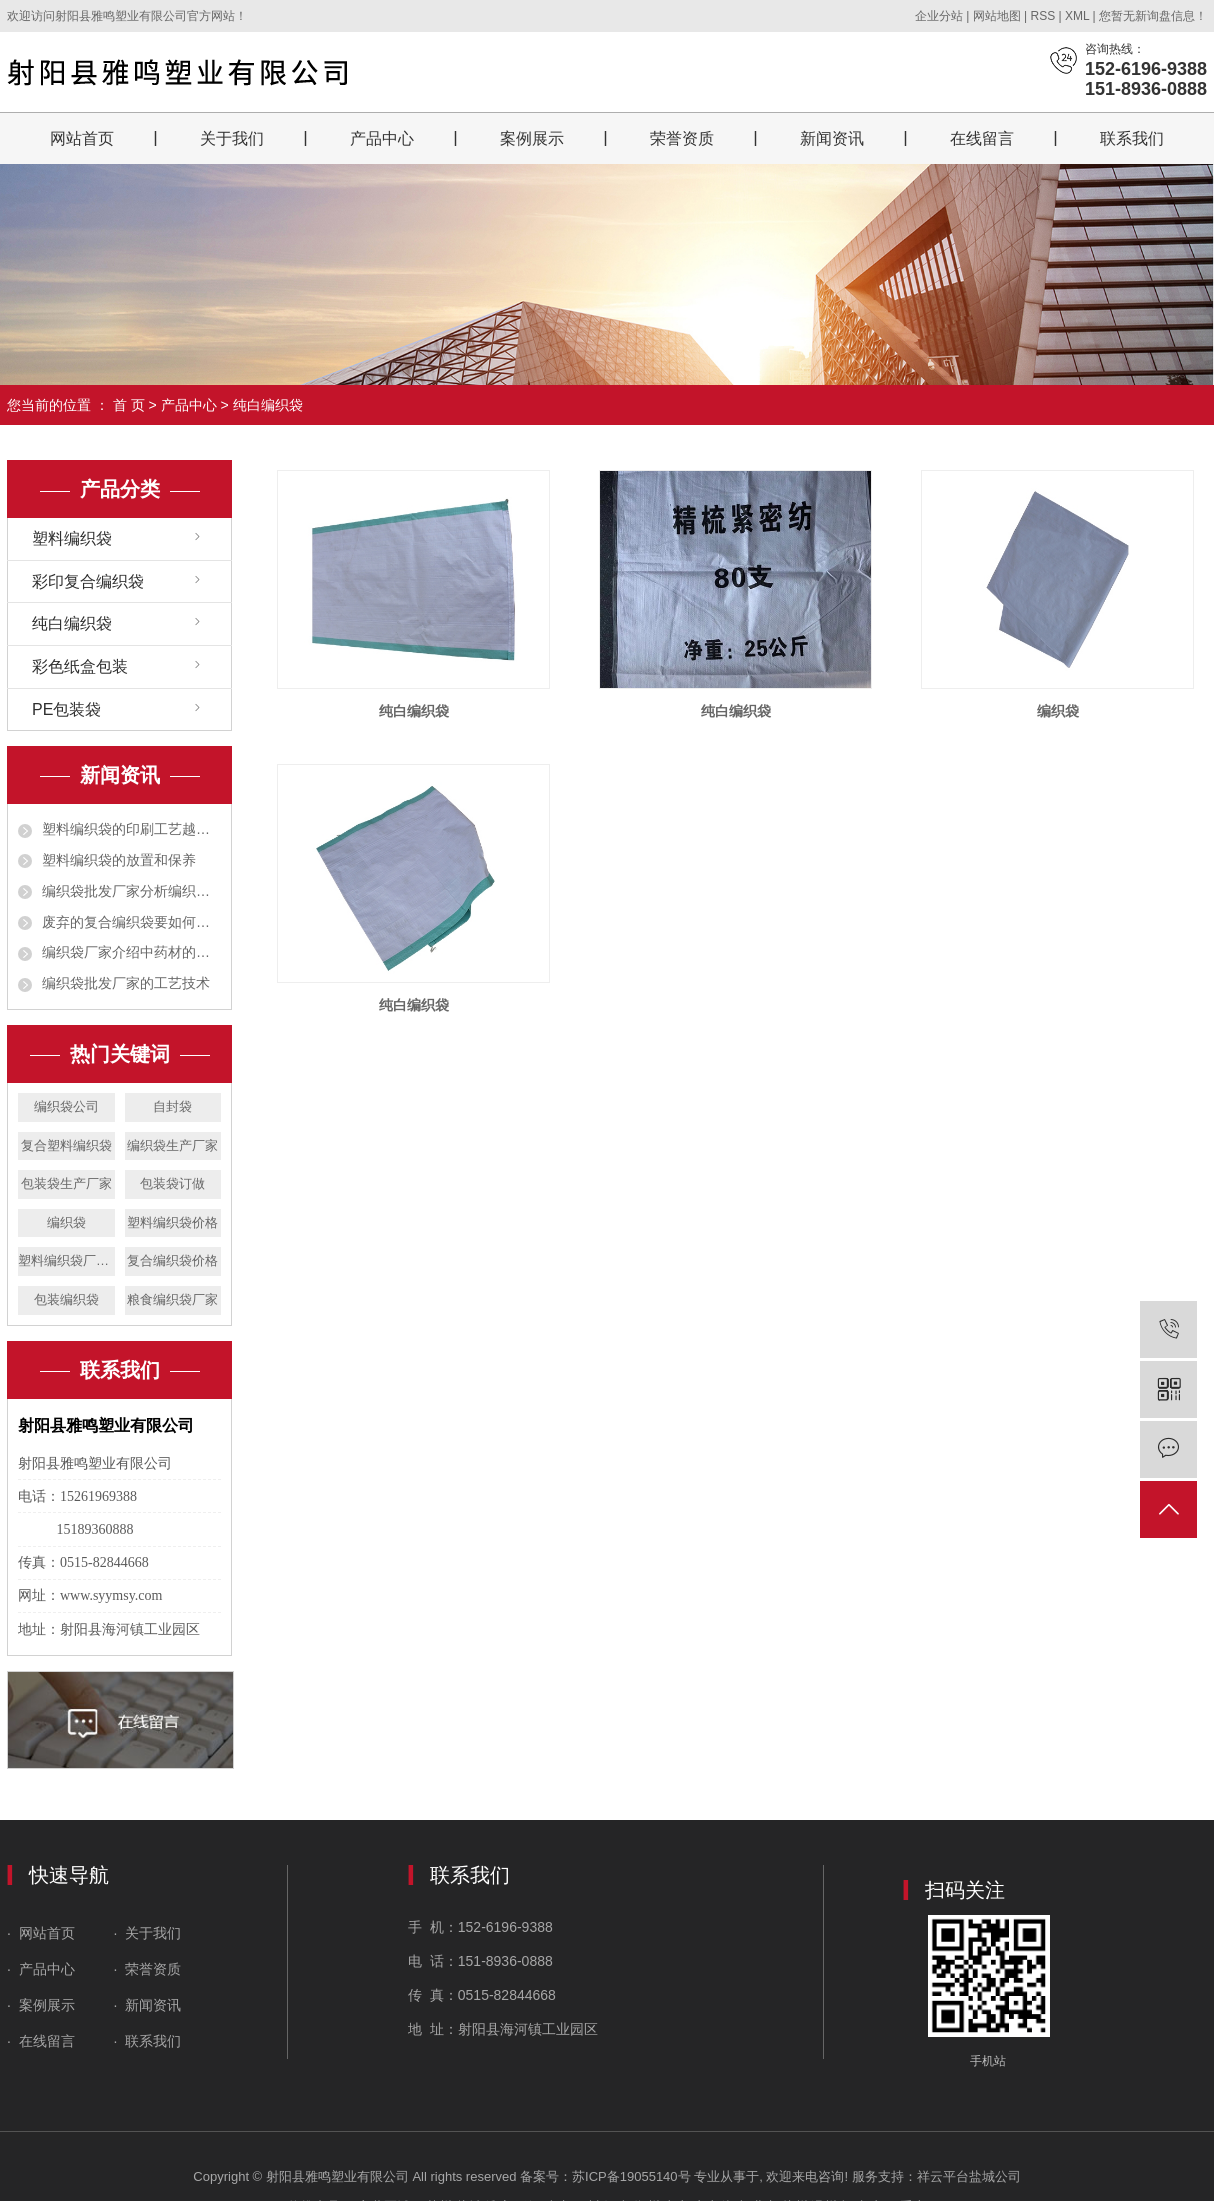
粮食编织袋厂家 (172, 1299)
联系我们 (1132, 138)
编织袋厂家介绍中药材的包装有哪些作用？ (131, 952)
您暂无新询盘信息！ (1153, 16)
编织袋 (66, 1222)
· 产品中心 (43, 1969)
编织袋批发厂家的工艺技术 (126, 983)
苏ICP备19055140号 (631, 2176)
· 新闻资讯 (148, 2005)
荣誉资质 (682, 138)
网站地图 (998, 16)
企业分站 (939, 16)
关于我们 (232, 138)
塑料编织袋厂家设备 (66, 1260)
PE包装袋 (66, 709)
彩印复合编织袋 (88, 581)
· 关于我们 (146, 1933)
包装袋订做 (172, 1183)
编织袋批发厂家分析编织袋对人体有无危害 (131, 891)
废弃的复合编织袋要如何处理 (131, 922)
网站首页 (82, 138)
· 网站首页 (43, 1933)
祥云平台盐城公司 (969, 2176)
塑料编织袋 (72, 538)
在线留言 (982, 138)
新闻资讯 (832, 138)
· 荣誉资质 (150, 1969)
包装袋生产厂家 (66, 1183)
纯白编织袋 (268, 405)
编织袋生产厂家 (172, 1145)
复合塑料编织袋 (66, 1145)
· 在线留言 (41, 2041)
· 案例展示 (41, 2005)
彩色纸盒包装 (80, 666)
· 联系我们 (148, 2041)
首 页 (129, 405)
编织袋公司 (66, 1106)
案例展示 (532, 138)
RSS (1042, 16)
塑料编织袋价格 (172, 1222)
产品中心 (382, 138)
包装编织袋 (66, 1299)
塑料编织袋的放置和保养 (119, 860)
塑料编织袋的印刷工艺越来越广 (131, 829)
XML (1077, 16)
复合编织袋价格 (172, 1260)
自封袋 (172, 1106)
